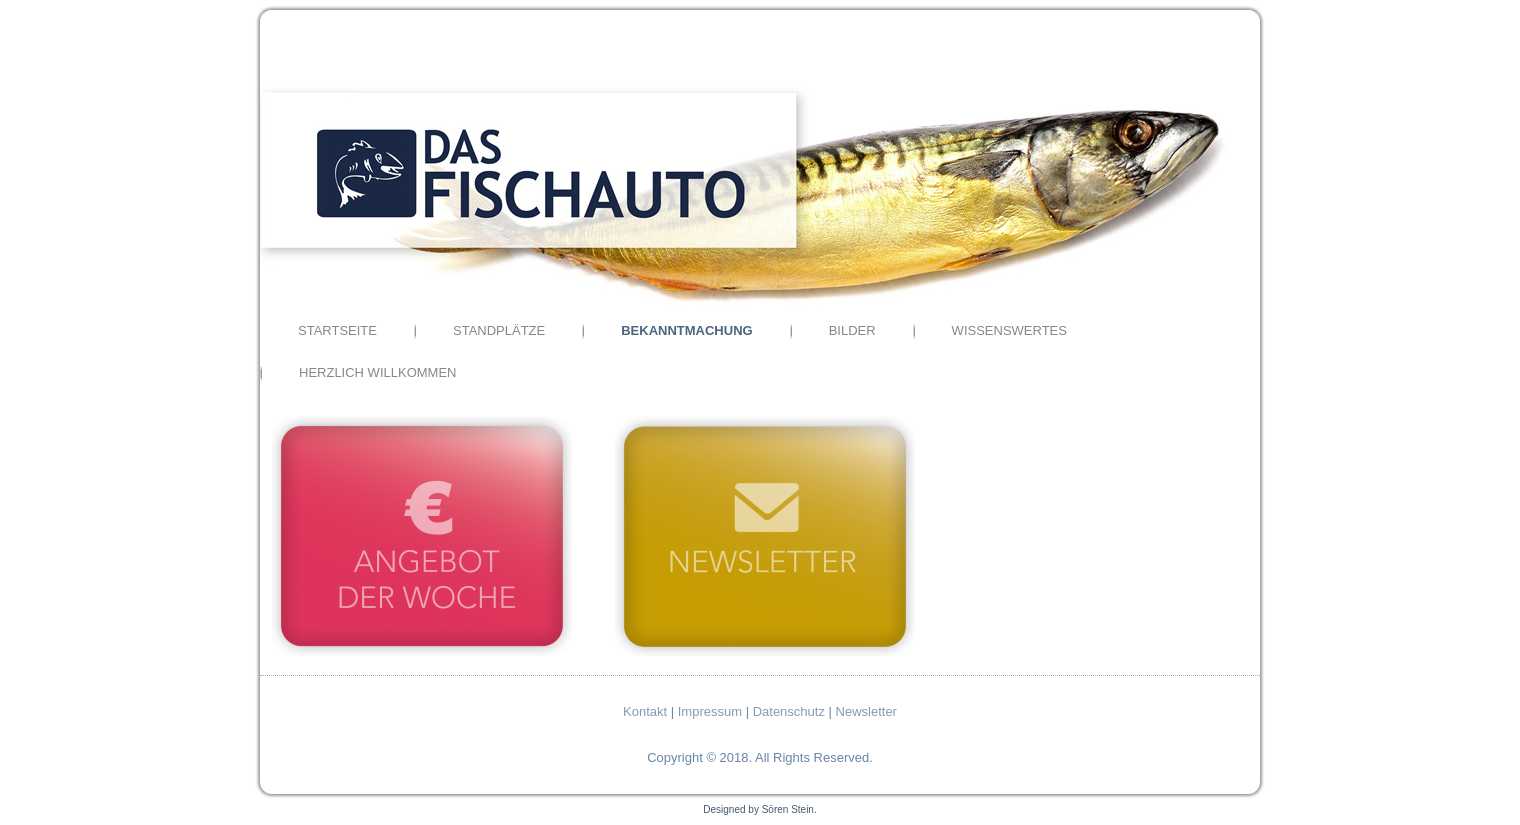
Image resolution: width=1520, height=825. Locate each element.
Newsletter (866, 711)
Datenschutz (789, 711)
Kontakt (645, 711)
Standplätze (499, 330)
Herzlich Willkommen (377, 372)
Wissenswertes (1009, 330)
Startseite (337, 330)
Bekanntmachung (686, 330)
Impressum (710, 711)
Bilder (852, 330)
